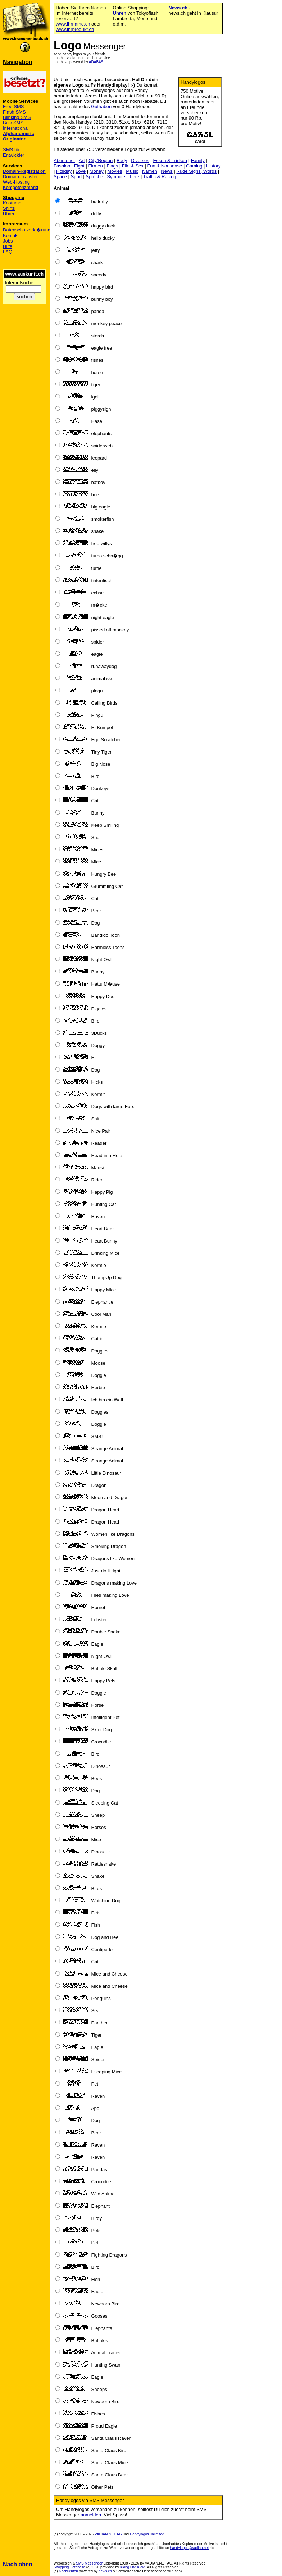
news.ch (105, 2571)
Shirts (9, 208)
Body (122, 160)
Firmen (95, 166)
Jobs (8, 241)
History (213, 166)
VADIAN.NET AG (108, 2534)
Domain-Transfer (20, 176)
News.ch (177, 7)
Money (97, 171)
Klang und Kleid (132, 2567)
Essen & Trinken (170, 160)
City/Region (100, 160)
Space (60, 176)
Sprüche (94, 176)
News (167, 171)
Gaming (194, 166)
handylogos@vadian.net (189, 2548)
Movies (114, 171)
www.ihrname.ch (73, 24)
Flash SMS (14, 112)
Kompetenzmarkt (20, 187)
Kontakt (11, 235)
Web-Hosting (16, 182)
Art (82, 160)
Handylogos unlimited (147, 2534)
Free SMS (13, 106)
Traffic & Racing (159, 176)
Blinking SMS (17, 117)
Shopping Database (69, 2567)
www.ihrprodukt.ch (75, 29)
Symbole (116, 176)
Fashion (62, 166)
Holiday (64, 171)
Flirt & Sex (133, 166)
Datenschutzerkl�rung (26, 229)
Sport (76, 176)
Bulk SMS (13, 122)
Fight (79, 166)
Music (132, 171)
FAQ (7, 251)
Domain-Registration (24, 171)
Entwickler (13, 155)
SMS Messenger (89, 2563)
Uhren (9, 213)
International (16, 128)
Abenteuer (64, 160)
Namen (149, 171)
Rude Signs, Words (196, 171)
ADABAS (96, 62)
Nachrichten (68, 2571)
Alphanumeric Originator (18, 136)
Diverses (140, 160)
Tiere (134, 176)
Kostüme (12, 203)
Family (198, 160)
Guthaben (101, 106)
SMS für (11, 149)
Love (81, 171)
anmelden (91, 2514)
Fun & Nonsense (164, 166)
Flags (112, 166)
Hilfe (7, 246)
